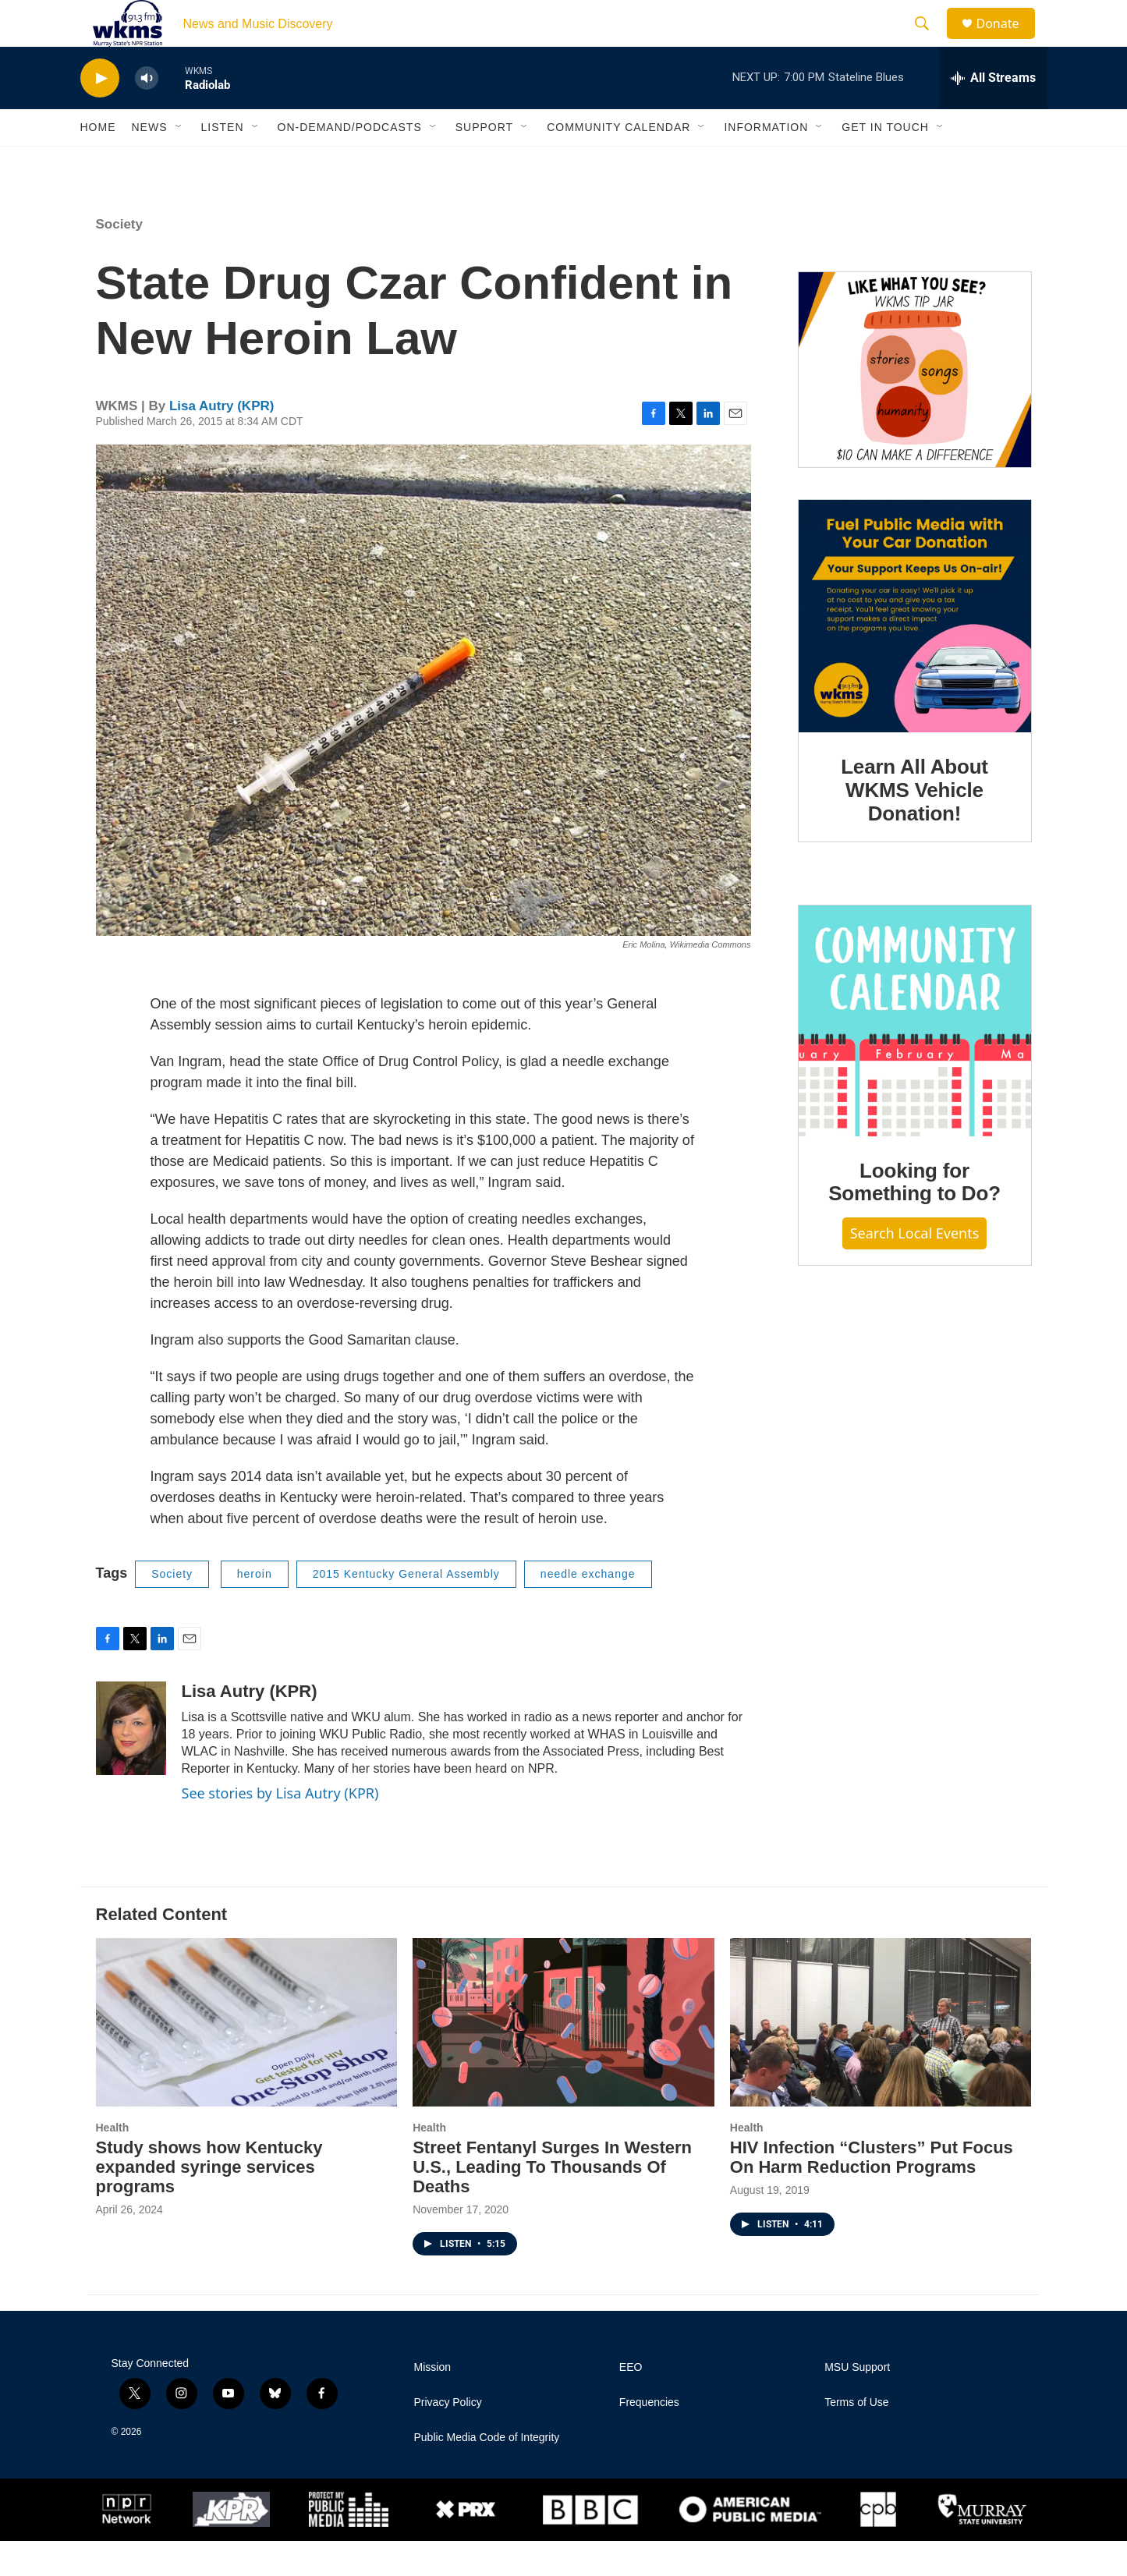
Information (766, 162)
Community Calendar (618, 162)
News (150, 162)
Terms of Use (856, 2437)
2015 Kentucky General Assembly (406, 1609)
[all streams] (993, 113)
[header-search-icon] (929, 41)
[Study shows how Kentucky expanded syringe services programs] (247, 2057)
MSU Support (857, 2402)
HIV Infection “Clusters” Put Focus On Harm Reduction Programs (871, 2192)
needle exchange (588, 1609)
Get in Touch (885, 162)
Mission (432, 2402)
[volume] (146, 113)
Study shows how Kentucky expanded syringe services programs (209, 2202)
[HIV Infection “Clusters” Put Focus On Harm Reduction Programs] (881, 2057)
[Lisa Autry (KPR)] (131, 1763)
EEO (631, 2402)
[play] (99, 113)
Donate (1007, 41)
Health (112, 2162)
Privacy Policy (448, 2437)
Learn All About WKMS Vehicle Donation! (914, 825)
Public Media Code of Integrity (487, 2473)
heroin (254, 1609)
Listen (222, 162)
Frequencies (649, 2437)
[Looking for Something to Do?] (915, 1056)
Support (484, 162)
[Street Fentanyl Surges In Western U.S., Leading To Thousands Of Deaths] (563, 2057)
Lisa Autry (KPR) (221, 441)
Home (98, 162)
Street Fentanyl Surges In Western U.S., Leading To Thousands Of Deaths (552, 2202)
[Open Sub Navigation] (179, 162)
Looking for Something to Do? (914, 1217)
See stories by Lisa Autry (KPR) (280, 1828)
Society (119, 259)
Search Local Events (915, 1268)
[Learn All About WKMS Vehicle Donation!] (915, 651)
